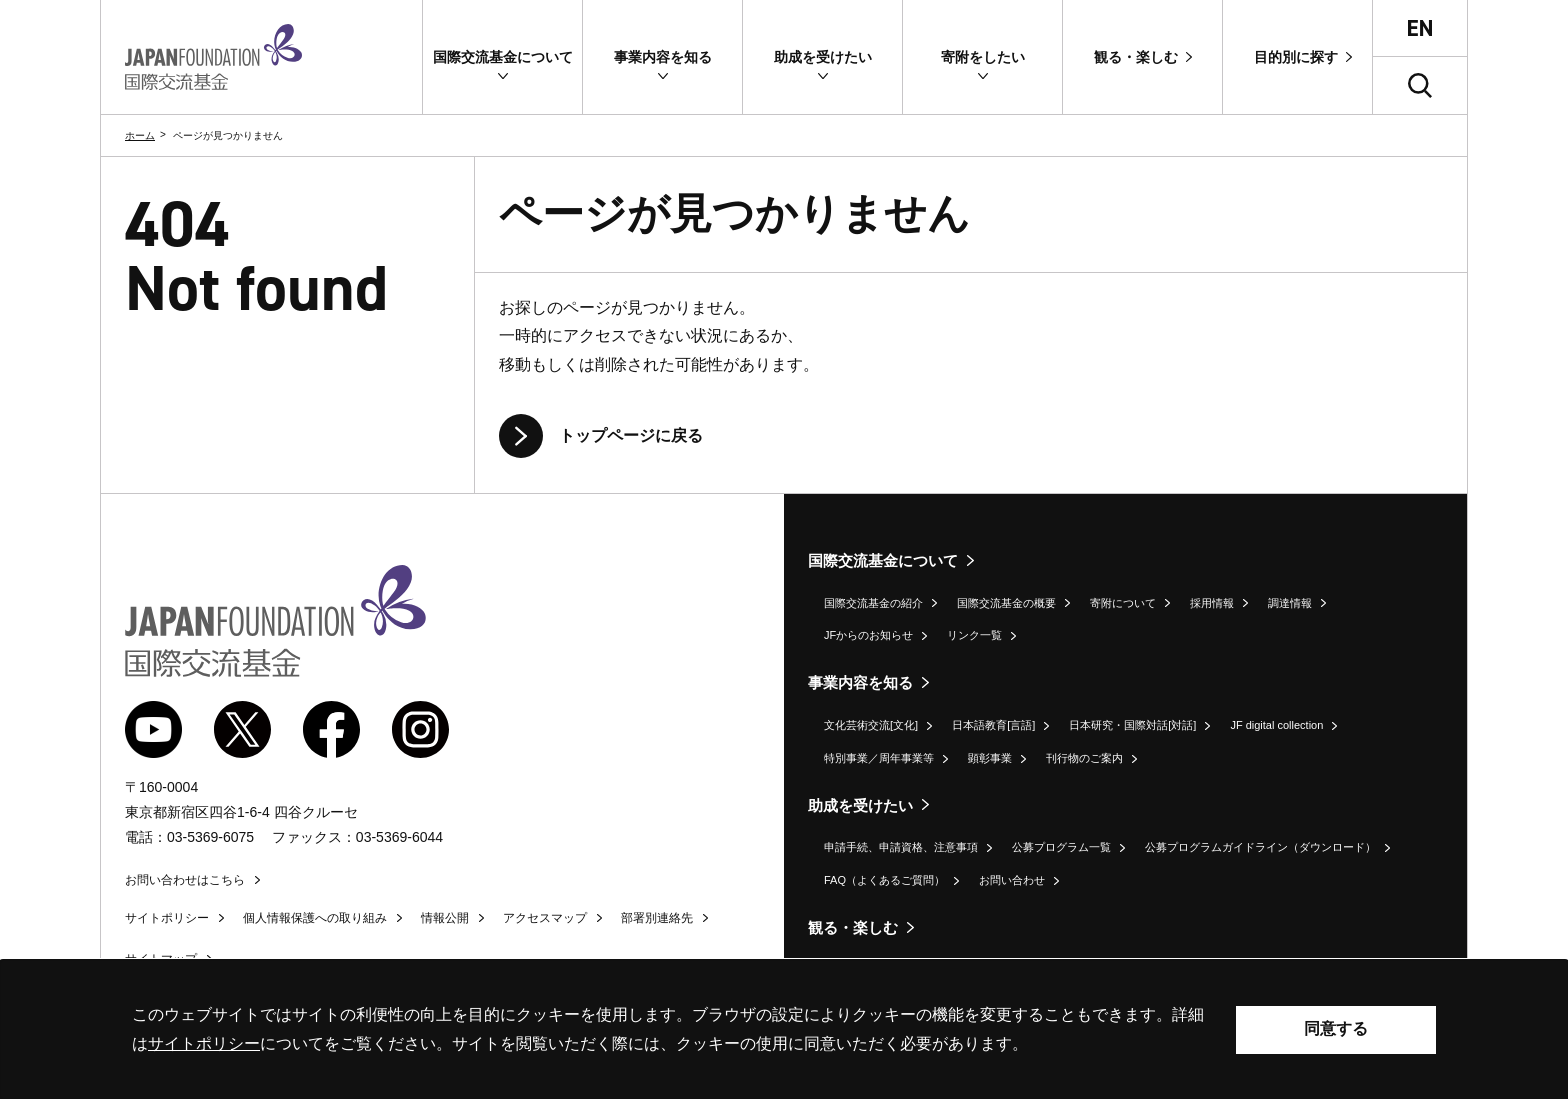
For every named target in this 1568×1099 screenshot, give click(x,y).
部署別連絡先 (657, 918)
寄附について (1123, 603)
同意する (1336, 1028)
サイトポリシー (167, 918)
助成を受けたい (860, 805)
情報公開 (445, 918)
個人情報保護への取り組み (315, 918)
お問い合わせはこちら (185, 880)
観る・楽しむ (853, 927)
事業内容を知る (860, 682)
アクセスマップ (545, 918)
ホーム (140, 135)
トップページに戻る (631, 435)
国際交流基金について (883, 560)
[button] (502, 57)
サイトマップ (161, 959)
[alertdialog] (784, 1029)
